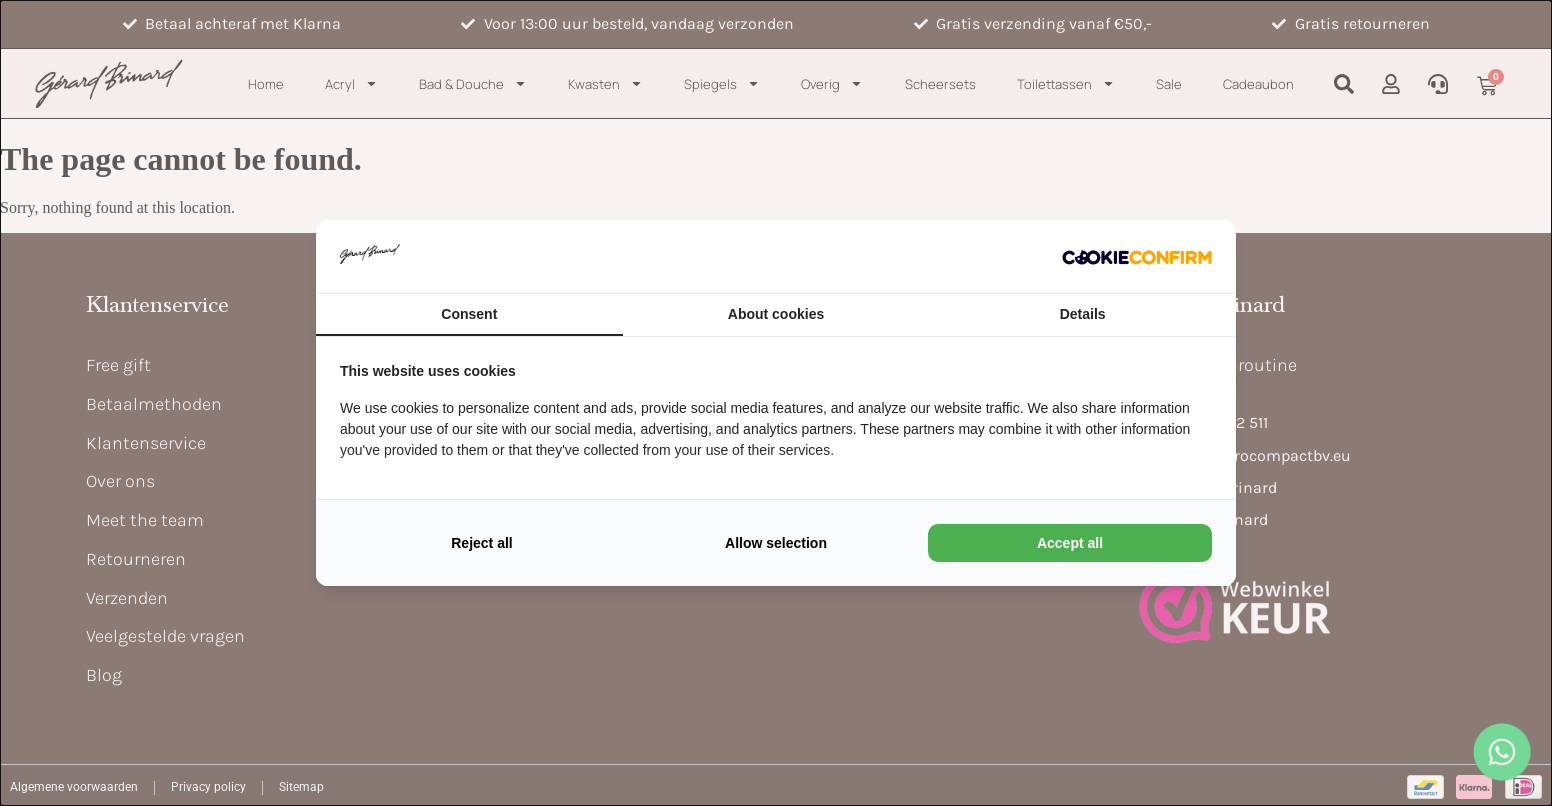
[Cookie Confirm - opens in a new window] (1137, 256)
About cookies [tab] (776, 314)
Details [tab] (1083, 314)
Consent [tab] (469, 314)
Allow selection (776, 543)
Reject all (481, 543)
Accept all (1070, 543)
